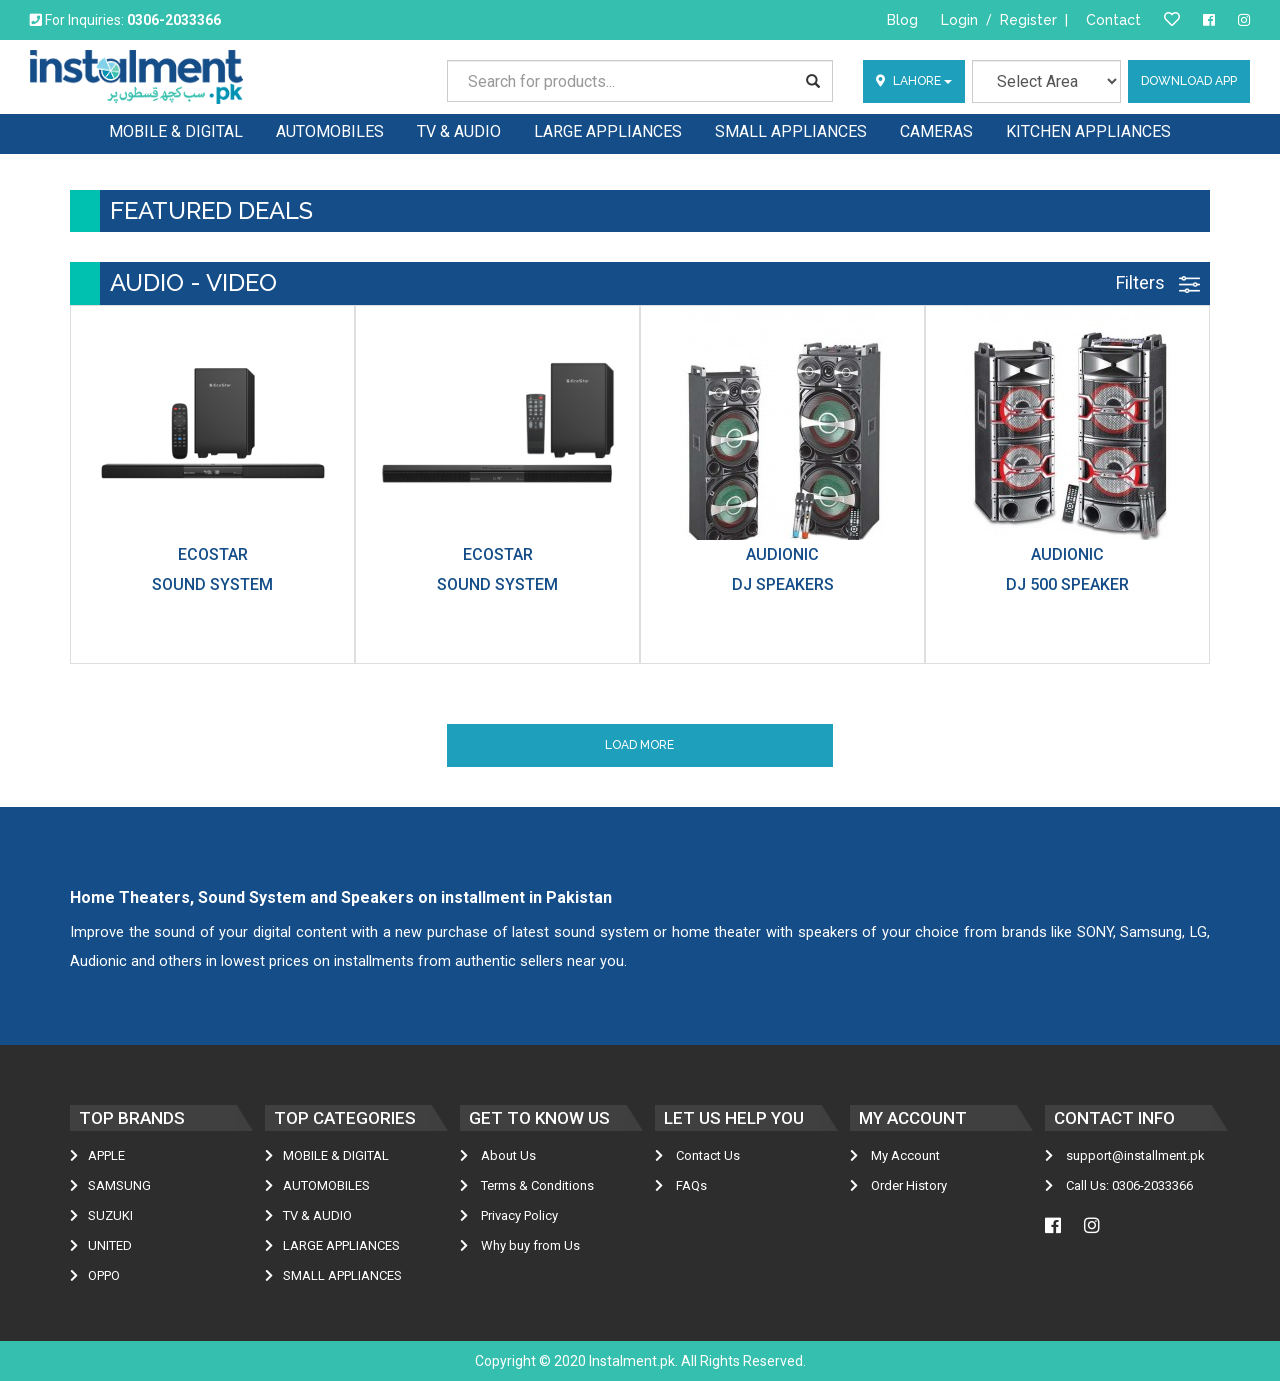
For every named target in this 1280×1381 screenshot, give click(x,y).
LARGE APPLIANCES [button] (608, 131)
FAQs (681, 1185)
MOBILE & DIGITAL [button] (176, 131)
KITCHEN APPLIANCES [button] (1088, 131)
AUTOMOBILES (317, 1185)
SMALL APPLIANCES (333, 1275)
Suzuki (101, 1215)
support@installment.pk (1125, 1155)
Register (1028, 20)
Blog (902, 20)
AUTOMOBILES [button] (330, 131)
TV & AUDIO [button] (459, 131)
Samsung (110, 1185)
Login (959, 20)
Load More (639, 745)
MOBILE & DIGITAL (327, 1155)
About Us (498, 1155)
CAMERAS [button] (936, 131)
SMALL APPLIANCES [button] (791, 131)
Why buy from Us (520, 1245)
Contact (1113, 20)
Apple (97, 1155)
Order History (898, 1185)
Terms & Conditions (527, 1185)
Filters (1158, 282)
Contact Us (697, 1155)
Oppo (95, 1275)
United (101, 1245)
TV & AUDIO (308, 1215)
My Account (895, 1155)
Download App (1189, 81)
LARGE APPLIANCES (332, 1245)
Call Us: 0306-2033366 (1119, 1185)
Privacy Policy (509, 1215)
